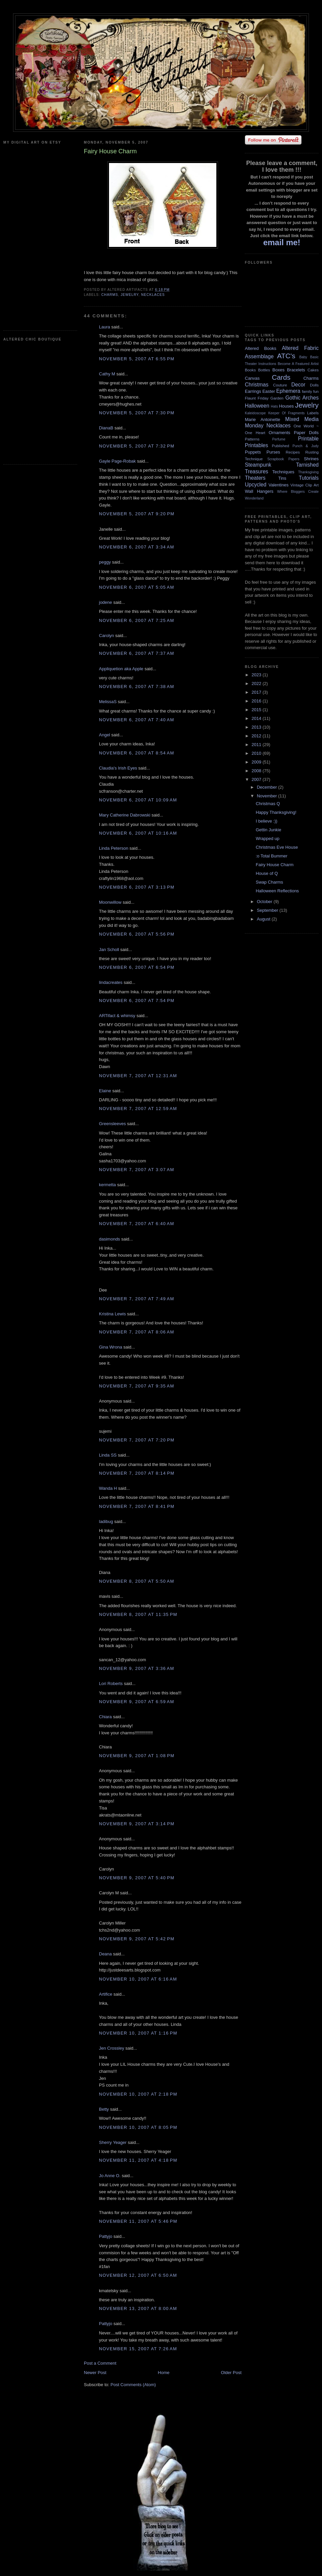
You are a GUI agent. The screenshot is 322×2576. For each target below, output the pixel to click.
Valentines (278, 484)
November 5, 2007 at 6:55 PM (136, 358)
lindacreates (110, 982)
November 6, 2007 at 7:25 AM (136, 620)
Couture (280, 385)
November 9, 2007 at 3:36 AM (136, 1668)
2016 (257, 700)
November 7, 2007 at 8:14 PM (136, 1473)
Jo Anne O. (109, 2175)
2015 (257, 709)
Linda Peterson (113, 848)
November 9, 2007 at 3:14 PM (136, 1823)
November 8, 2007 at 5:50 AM (136, 1581)
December (267, 787)
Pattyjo (105, 2236)
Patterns (252, 439)
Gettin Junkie (268, 829)
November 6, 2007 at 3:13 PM (136, 887)
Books (250, 370)
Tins (282, 478)
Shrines (311, 458)
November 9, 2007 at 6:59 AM (136, 1701)
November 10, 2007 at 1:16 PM (138, 2033)
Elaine (105, 1090)
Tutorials (309, 478)
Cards (281, 377)
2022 (257, 683)
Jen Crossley (111, 2048)
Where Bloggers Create (298, 491)
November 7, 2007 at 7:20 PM (136, 1439)
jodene (105, 602)
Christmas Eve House (277, 847)
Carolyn (106, 635)
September (268, 910)
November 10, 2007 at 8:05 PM (138, 2127)
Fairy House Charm (274, 864)
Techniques (283, 471)
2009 (257, 762)
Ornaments (279, 432)
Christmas (256, 384)
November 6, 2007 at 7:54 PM (136, 1000)
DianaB (106, 427)
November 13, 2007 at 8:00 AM (138, 2308)
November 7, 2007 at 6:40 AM (136, 1223)
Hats (274, 406)
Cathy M (107, 373)
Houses (286, 406)
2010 (257, 753)
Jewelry (130, 295)
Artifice (105, 1994)
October (265, 901)
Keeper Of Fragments (286, 413)
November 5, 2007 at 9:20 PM (136, 513)
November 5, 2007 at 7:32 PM (136, 446)
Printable (308, 438)
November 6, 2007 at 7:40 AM (136, 719)
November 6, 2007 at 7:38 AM (136, 686)
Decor (298, 384)
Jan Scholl (109, 949)
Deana (105, 1953)
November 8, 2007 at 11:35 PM (138, 1614)
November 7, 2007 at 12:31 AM (138, 1075)
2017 (257, 692)
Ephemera (288, 391)
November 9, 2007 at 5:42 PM (136, 1938)
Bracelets (296, 369)
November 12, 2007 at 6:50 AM (138, 2275)
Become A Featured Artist (298, 364)
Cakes (313, 370)
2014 (257, 718)
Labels (313, 413)
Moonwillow (110, 902)
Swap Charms (269, 882)
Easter (268, 391)
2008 (257, 770)
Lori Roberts (111, 1683)
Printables (256, 445)
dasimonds (109, 1239)
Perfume (278, 439)
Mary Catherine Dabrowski (124, 815)
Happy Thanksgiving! (276, 812)
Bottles (264, 370)
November (267, 795)
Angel (104, 734)
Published (280, 445)
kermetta (107, 1184)
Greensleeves (112, 1123)
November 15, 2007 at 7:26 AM (138, 2348)
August (264, 919)
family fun (310, 391)
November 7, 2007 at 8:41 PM (136, 1506)
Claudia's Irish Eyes (118, 768)
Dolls (314, 385)
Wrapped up (267, 838)
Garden (276, 398)
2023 (257, 674)
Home (164, 2372)
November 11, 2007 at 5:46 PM (138, 2221)
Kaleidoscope (255, 413)
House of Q (267, 873)
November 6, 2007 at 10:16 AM (138, 833)
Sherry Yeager (112, 2142)
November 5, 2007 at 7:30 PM (136, 412)
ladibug (106, 1521)
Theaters (255, 478)
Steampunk (258, 465)
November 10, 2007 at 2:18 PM (138, 2094)
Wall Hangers (259, 491)
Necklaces (153, 295)
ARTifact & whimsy (117, 1015)
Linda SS (108, 1455)
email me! (282, 242)
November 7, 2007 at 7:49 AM (136, 1298)
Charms (109, 295)
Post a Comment (100, 2363)
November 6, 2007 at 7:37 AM (136, 653)
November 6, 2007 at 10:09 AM (138, 799)
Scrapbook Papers (283, 459)
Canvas (252, 378)
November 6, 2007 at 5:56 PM (136, 934)
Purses (273, 452)
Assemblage (259, 356)
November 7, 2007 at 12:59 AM (138, 1108)
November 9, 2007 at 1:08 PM (136, 1755)
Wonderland (254, 498)
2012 (257, 735)
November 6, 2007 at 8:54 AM (136, 752)
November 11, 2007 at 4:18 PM (138, 2160)
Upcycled (255, 484)
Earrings (253, 391)
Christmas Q (268, 803)
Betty (104, 2109)
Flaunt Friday (257, 398)
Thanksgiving (308, 472)
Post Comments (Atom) (133, 2384)
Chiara (105, 1716)
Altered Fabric (300, 348)
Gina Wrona (110, 1347)
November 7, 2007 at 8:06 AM (136, 1331)
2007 (257, 779)
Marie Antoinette (262, 419)
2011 (257, 744)
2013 (257, 727)
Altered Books (260, 348)
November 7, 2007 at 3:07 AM (136, 1169)
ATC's (286, 356)
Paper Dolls (306, 432)
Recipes (293, 452)
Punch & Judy (305, 446)
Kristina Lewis (112, 1313)
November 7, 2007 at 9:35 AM (136, 1385)
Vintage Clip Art (304, 485)
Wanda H (108, 1488)
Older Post (231, 2372)
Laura (104, 326)
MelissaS (108, 701)
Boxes (278, 369)
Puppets (253, 452)
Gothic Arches (302, 398)
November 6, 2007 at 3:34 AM (136, 546)
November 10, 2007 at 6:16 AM (138, 1979)
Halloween (257, 406)
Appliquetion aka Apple (121, 668)
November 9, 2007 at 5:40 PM (136, 1877)
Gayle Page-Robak (117, 461)
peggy (105, 562)
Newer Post (95, 2372)
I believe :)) (266, 821)
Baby (303, 357)
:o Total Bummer (271, 855)
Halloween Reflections (277, 890)
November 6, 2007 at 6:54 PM (136, 967)
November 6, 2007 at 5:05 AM (136, 587)
